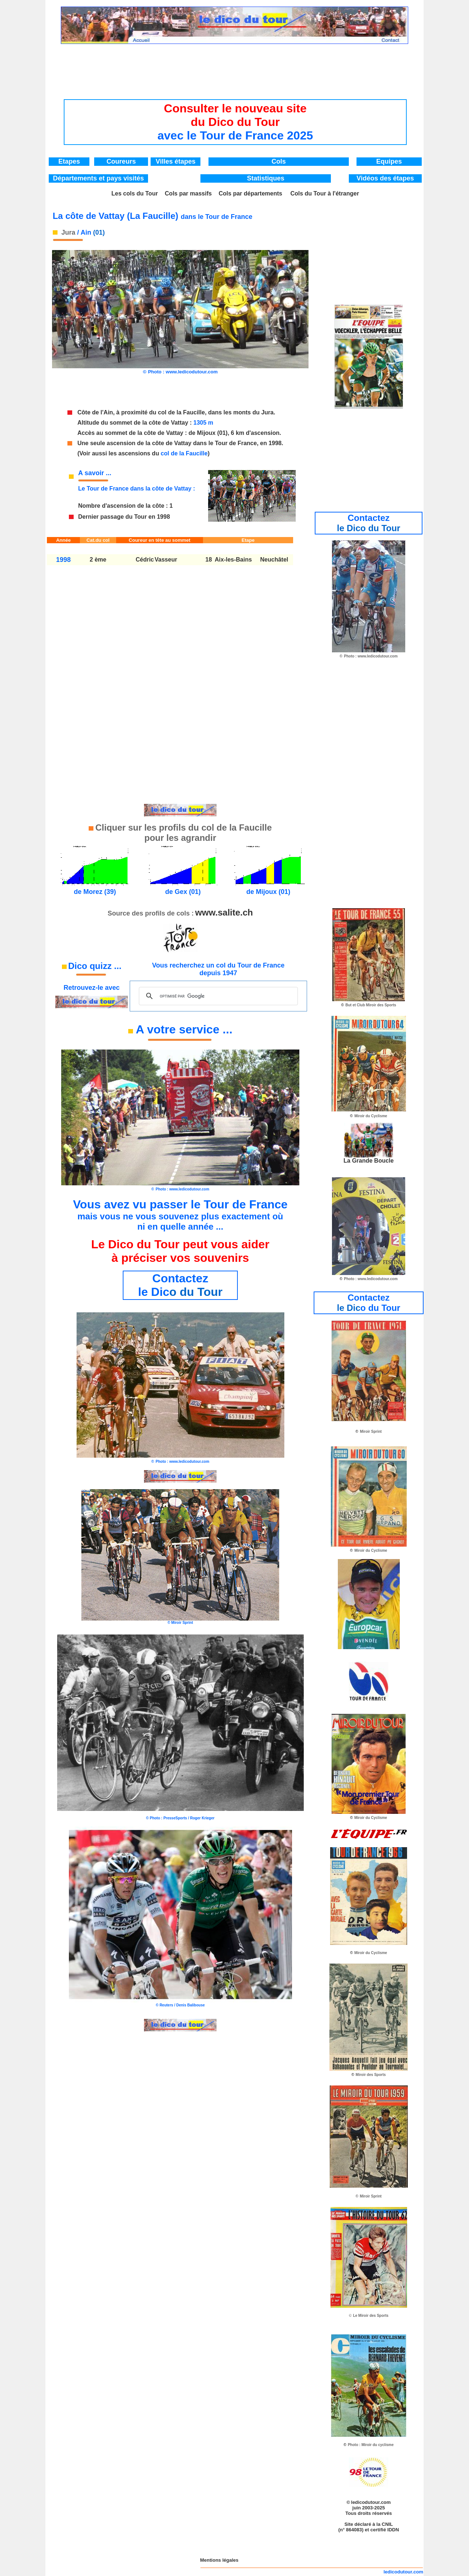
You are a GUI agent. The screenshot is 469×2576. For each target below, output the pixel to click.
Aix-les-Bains (233, 559)
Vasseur (166, 559)
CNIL (387, 2524)
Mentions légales (219, 2560)
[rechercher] (217, 996)
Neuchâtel (274, 559)
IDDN (393, 2529)
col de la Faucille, (182, 412)
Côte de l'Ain (95, 412)
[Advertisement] (235, 64)
